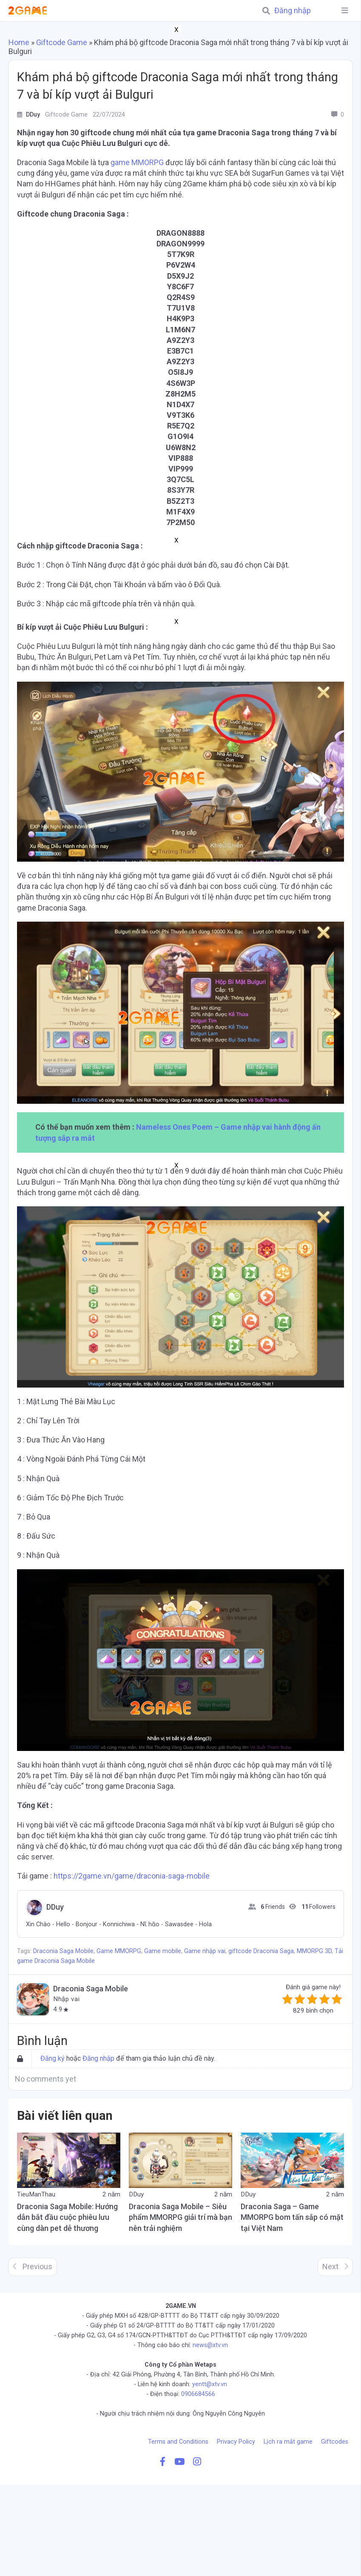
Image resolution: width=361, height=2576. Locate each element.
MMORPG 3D (314, 1951)
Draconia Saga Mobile (63, 1951)
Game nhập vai (204, 1951)
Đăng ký (52, 2058)
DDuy (55, 1907)
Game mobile (162, 1951)
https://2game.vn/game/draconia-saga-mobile (132, 1875)
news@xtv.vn (210, 2345)
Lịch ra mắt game (288, 2441)
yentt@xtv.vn (209, 2384)
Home (19, 42)
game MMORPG (137, 162)
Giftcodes (334, 2441)
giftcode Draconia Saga (261, 1951)
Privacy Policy (236, 2441)
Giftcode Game (61, 42)
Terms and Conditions (178, 2441)
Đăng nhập (292, 10)
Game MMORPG (119, 1951)
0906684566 (198, 2394)
